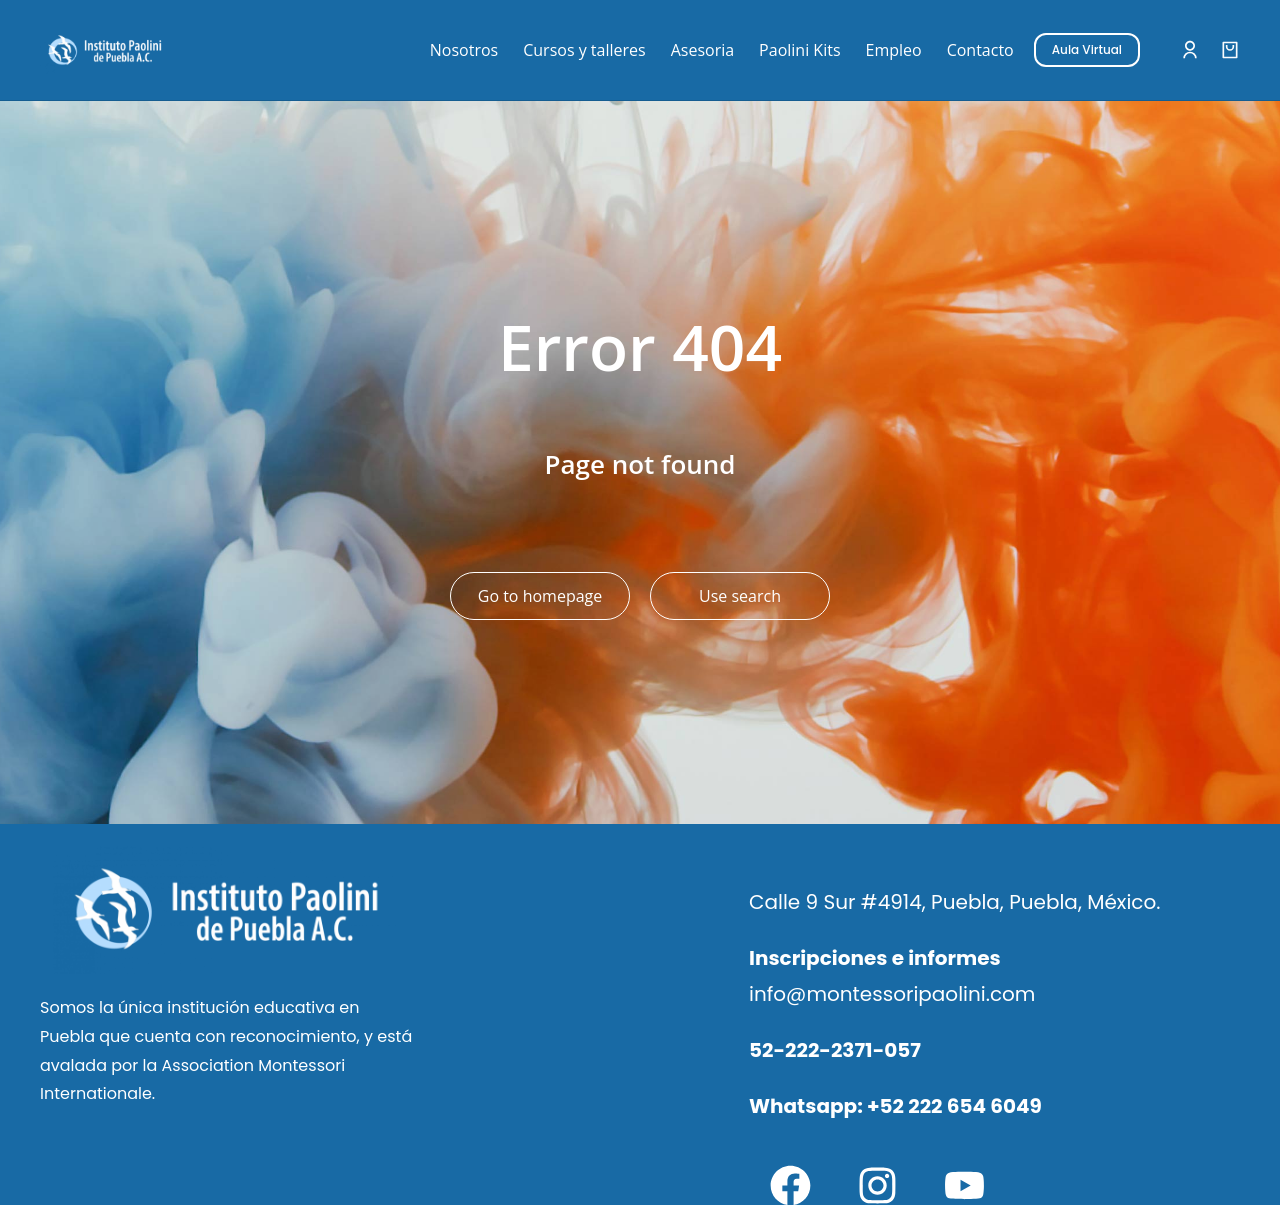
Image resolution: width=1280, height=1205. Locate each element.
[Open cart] (1230, 50)
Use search (740, 596)
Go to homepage (540, 596)
